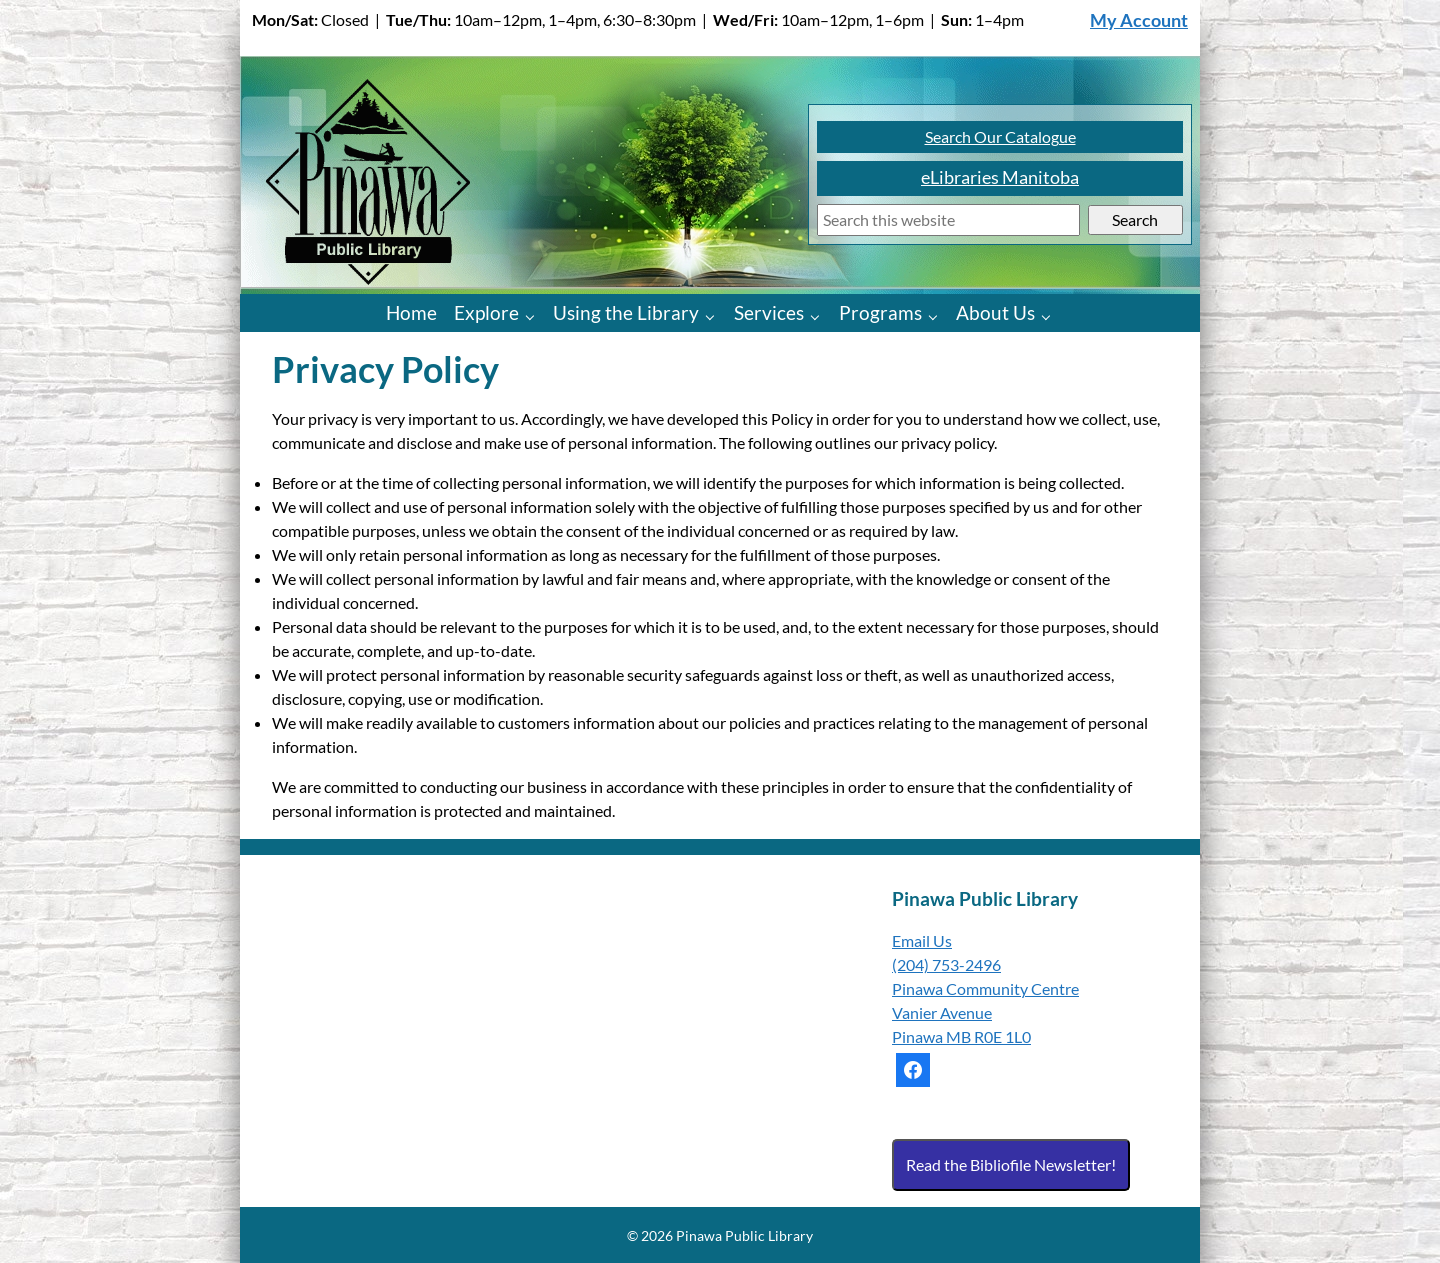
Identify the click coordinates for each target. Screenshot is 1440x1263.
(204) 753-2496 (946, 964)
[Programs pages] (937, 315)
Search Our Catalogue (1000, 136)
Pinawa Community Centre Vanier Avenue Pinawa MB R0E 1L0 (985, 1012)
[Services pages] (819, 315)
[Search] (948, 220)
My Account (1139, 20)
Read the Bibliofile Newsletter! (1011, 1164)
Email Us (922, 940)
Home (411, 312)
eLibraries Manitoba (1000, 177)
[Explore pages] (534, 315)
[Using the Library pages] (714, 315)
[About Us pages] (1050, 315)
